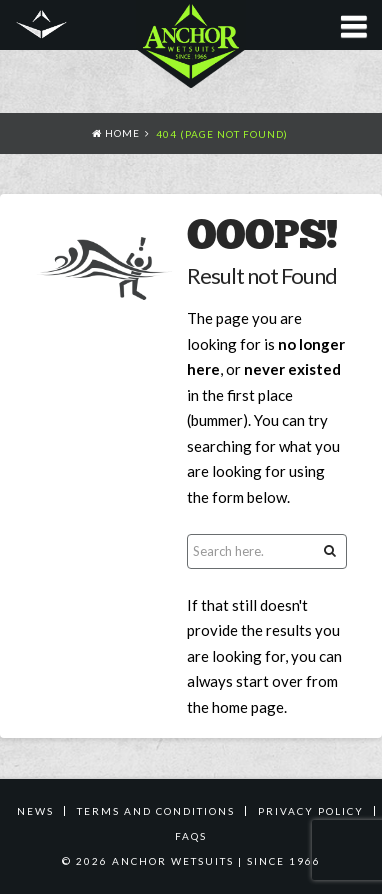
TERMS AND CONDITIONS (156, 811)
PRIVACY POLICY (311, 811)
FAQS (191, 836)
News (35, 811)
